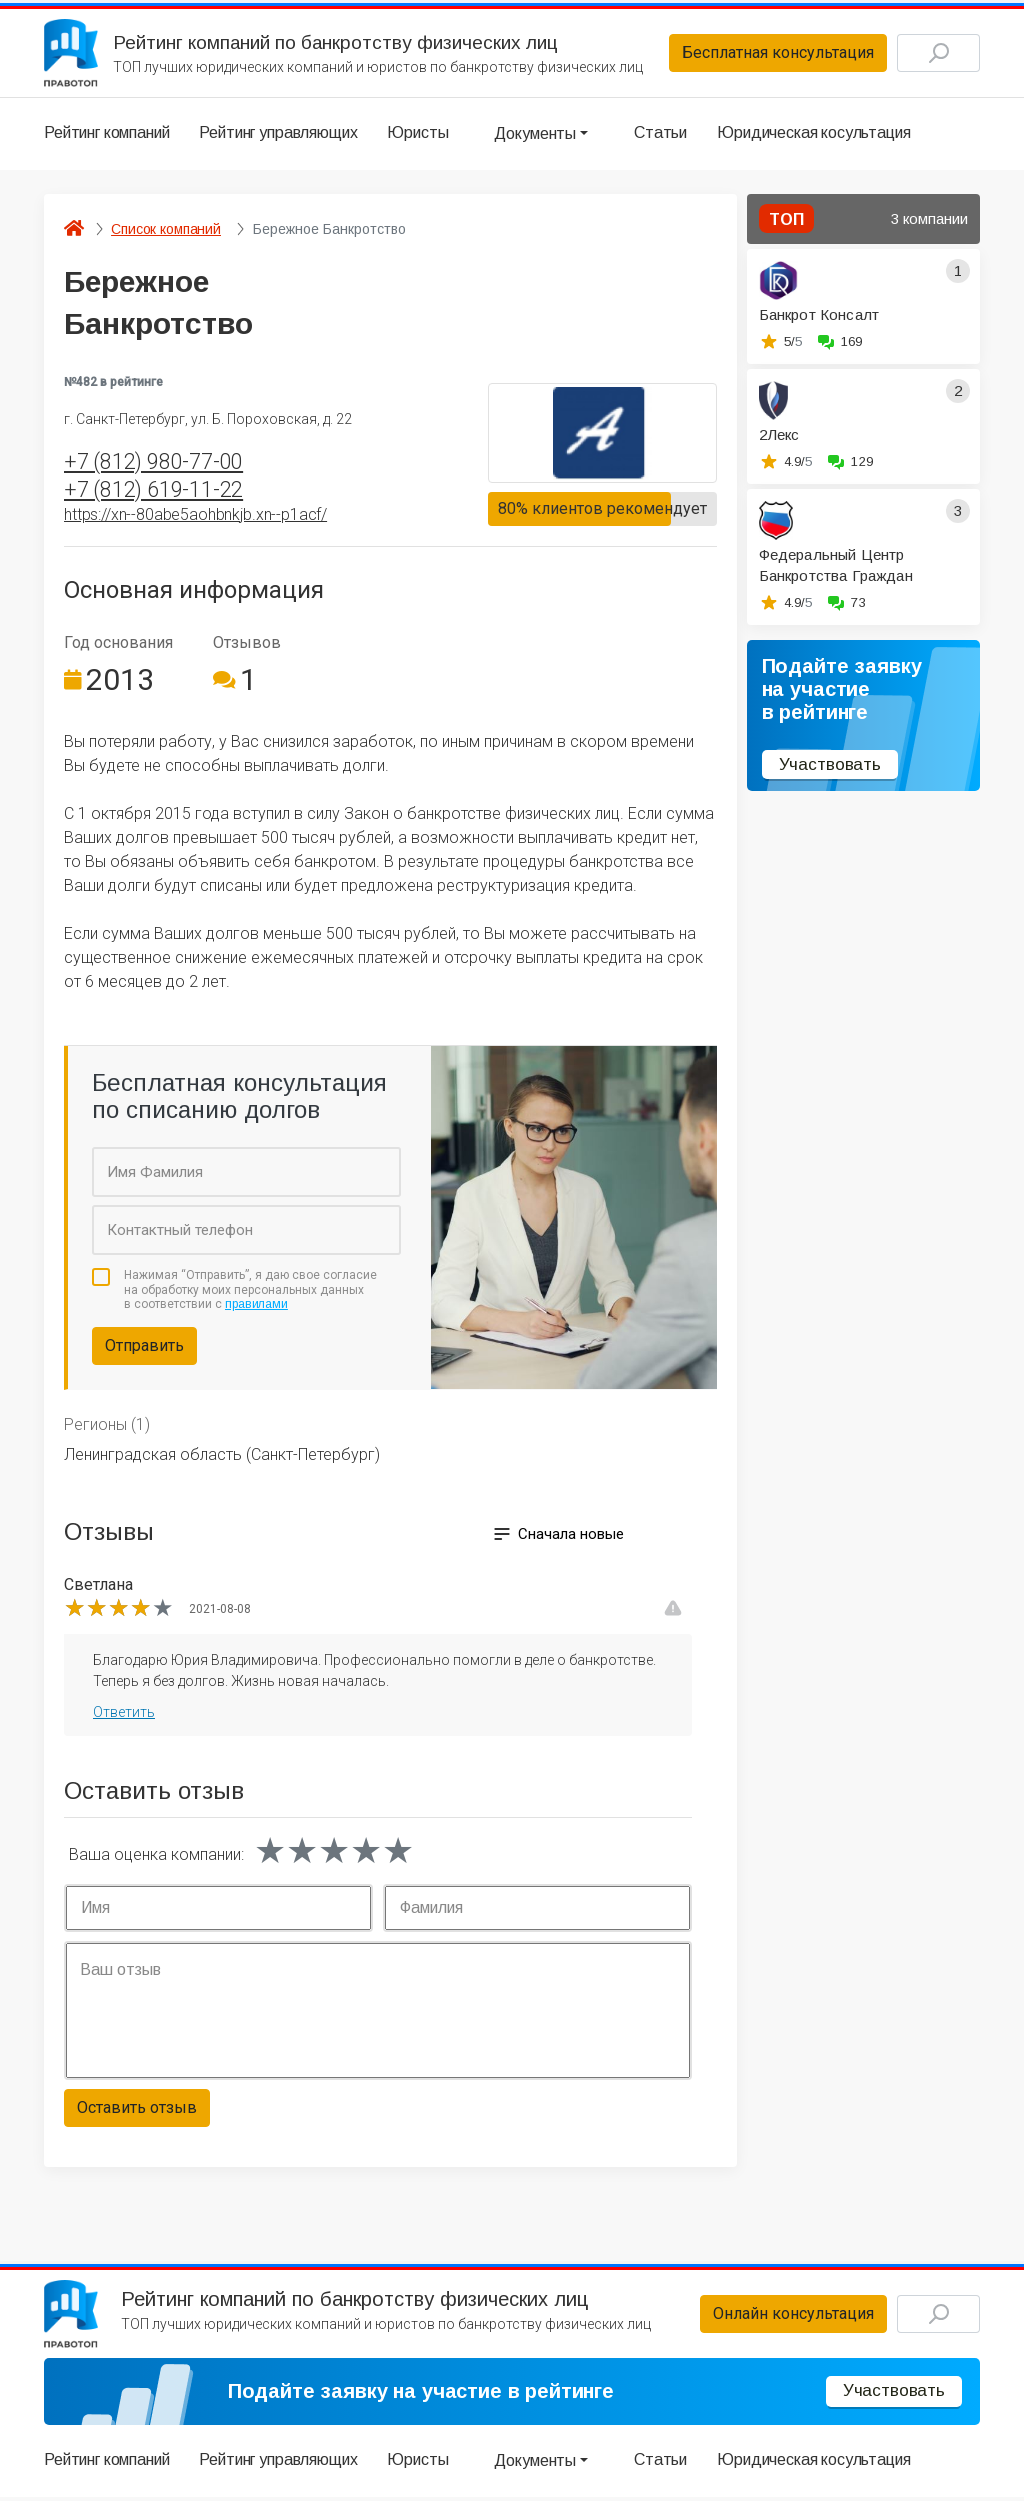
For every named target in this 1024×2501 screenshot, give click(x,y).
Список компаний (166, 230)
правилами (256, 1307)
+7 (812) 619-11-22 (153, 491)
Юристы (417, 134)
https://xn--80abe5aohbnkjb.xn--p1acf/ (195, 517)
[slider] (119, 1611)
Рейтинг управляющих (278, 134)
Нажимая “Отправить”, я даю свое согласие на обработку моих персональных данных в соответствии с (250, 1292)
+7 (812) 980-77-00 (153, 463)
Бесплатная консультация (773, 53)
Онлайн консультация (788, 2317)
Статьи (660, 134)
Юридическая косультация (813, 134)
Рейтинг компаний (106, 134)
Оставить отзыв (137, 2110)
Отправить (144, 1348)
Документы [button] (535, 134)
